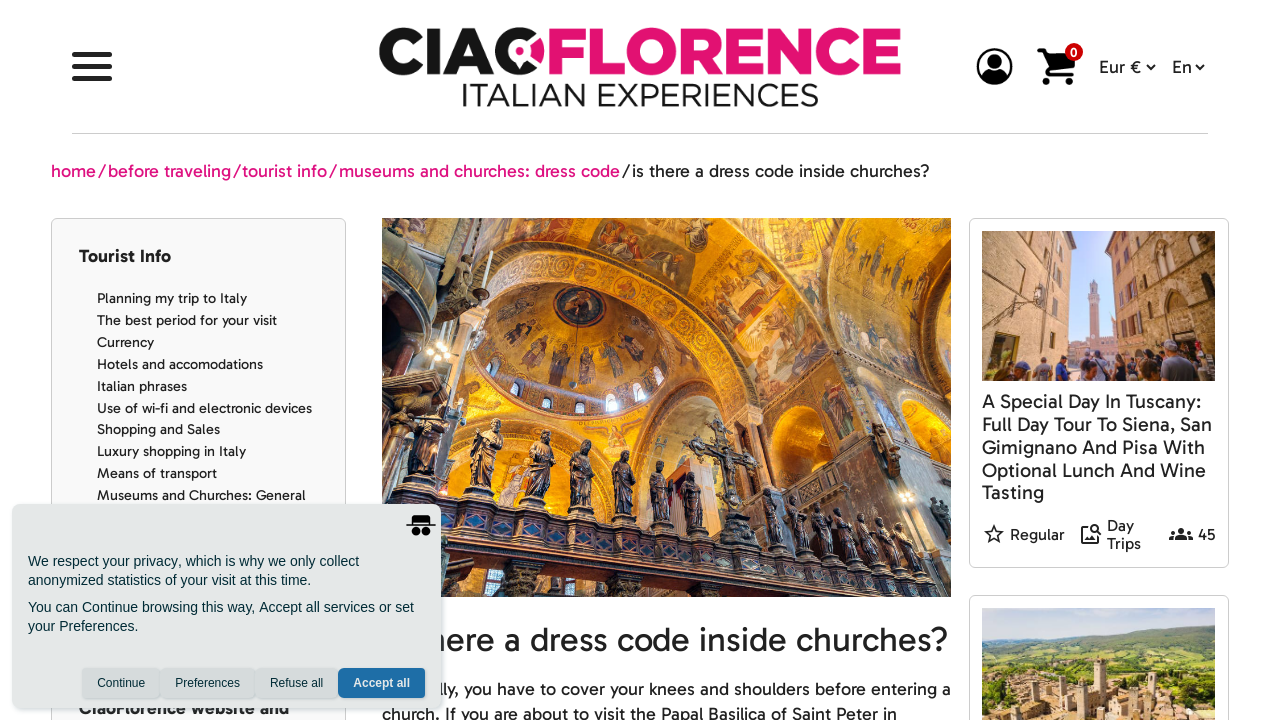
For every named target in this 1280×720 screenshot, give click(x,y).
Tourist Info (125, 256)
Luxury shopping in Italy (171, 451)
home (73, 171)
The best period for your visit (187, 320)
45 (1206, 535)
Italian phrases (142, 386)
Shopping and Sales (158, 429)
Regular (1037, 535)
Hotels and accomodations (180, 364)
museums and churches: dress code (479, 171)
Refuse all (296, 683)
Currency (125, 342)
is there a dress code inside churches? (781, 171)
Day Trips (1124, 535)
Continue (121, 683)
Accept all (381, 683)
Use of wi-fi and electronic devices (204, 408)
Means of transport (157, 473)
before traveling (169, 171)
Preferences (207, 683)
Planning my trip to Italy (172, 298)
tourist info (284, 171)
